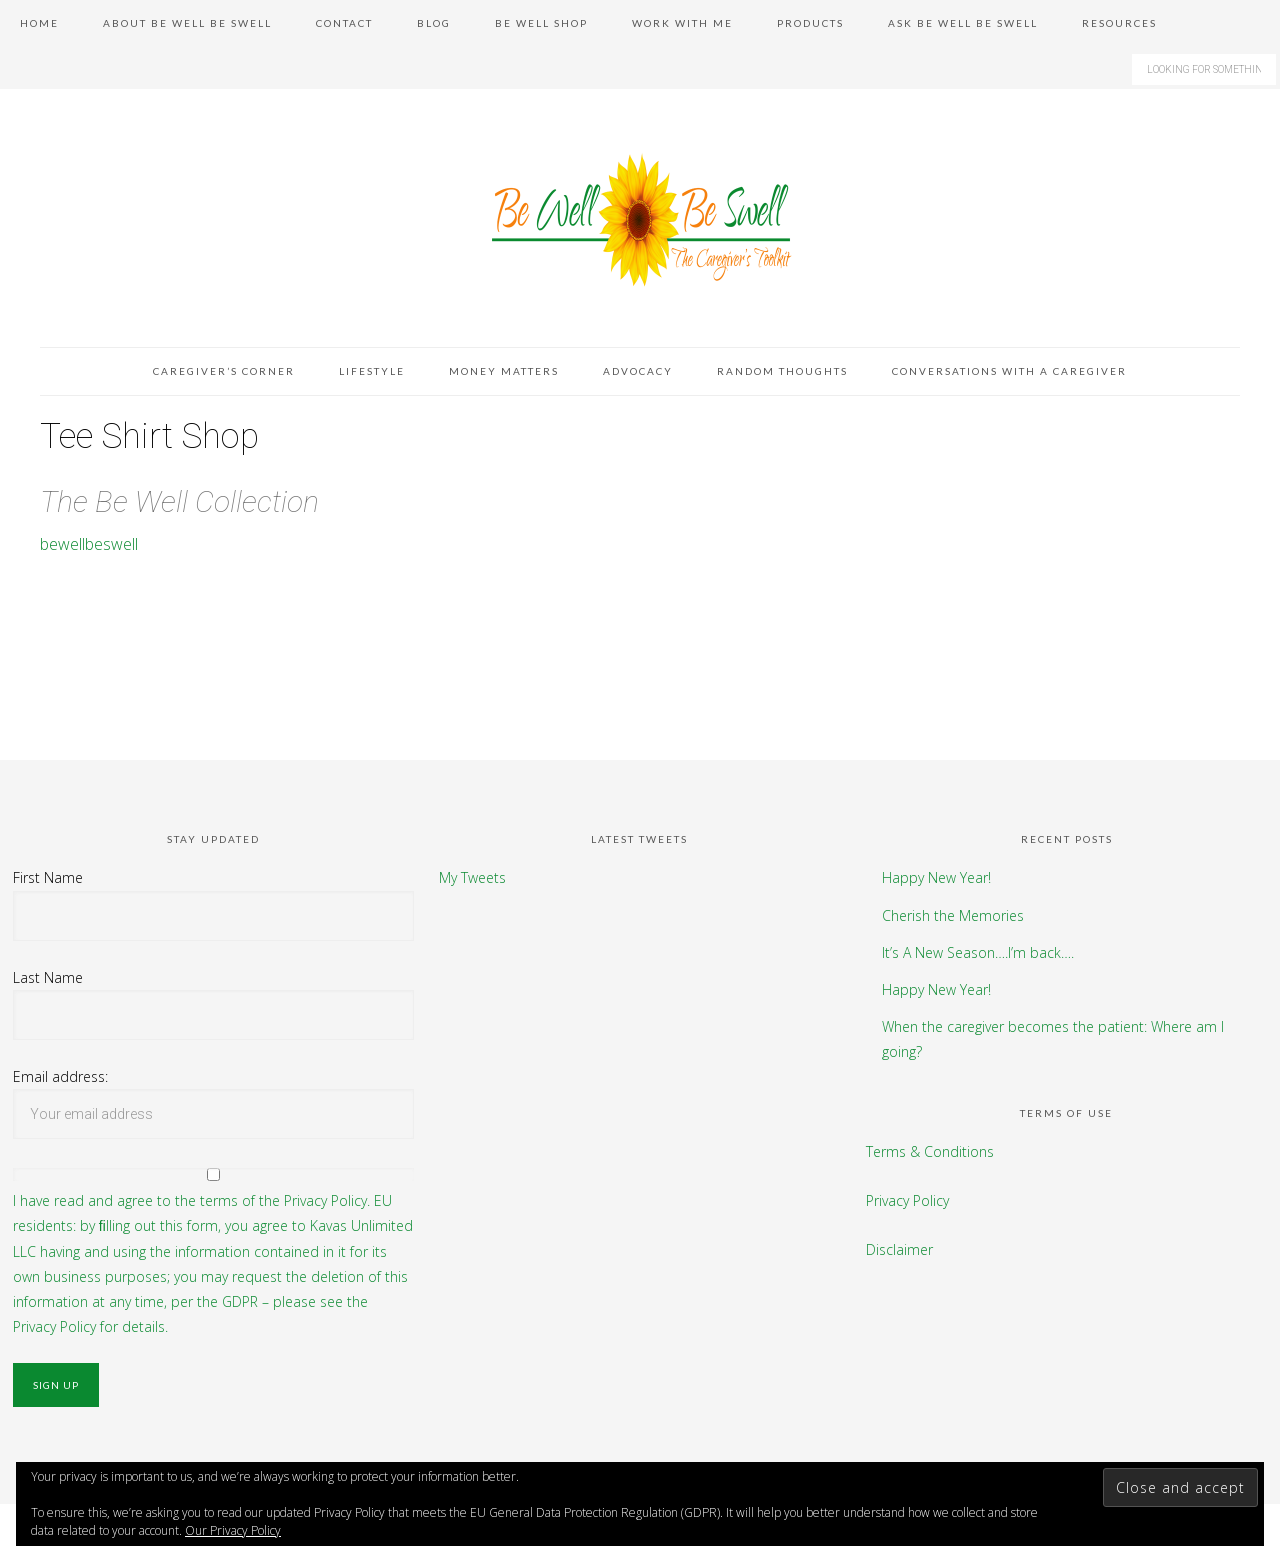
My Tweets (472, 877)
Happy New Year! (936, 877)
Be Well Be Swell (640, 219)
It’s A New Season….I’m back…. (978, 952)
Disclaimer (899, 1249)
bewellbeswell (89, 544)
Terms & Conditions (930, 1151)
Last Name (48, 977)
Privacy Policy (907, 1200)
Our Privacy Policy (233, 1530)
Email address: (60, 1076)
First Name (48, 877)
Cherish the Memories (953, 915)
